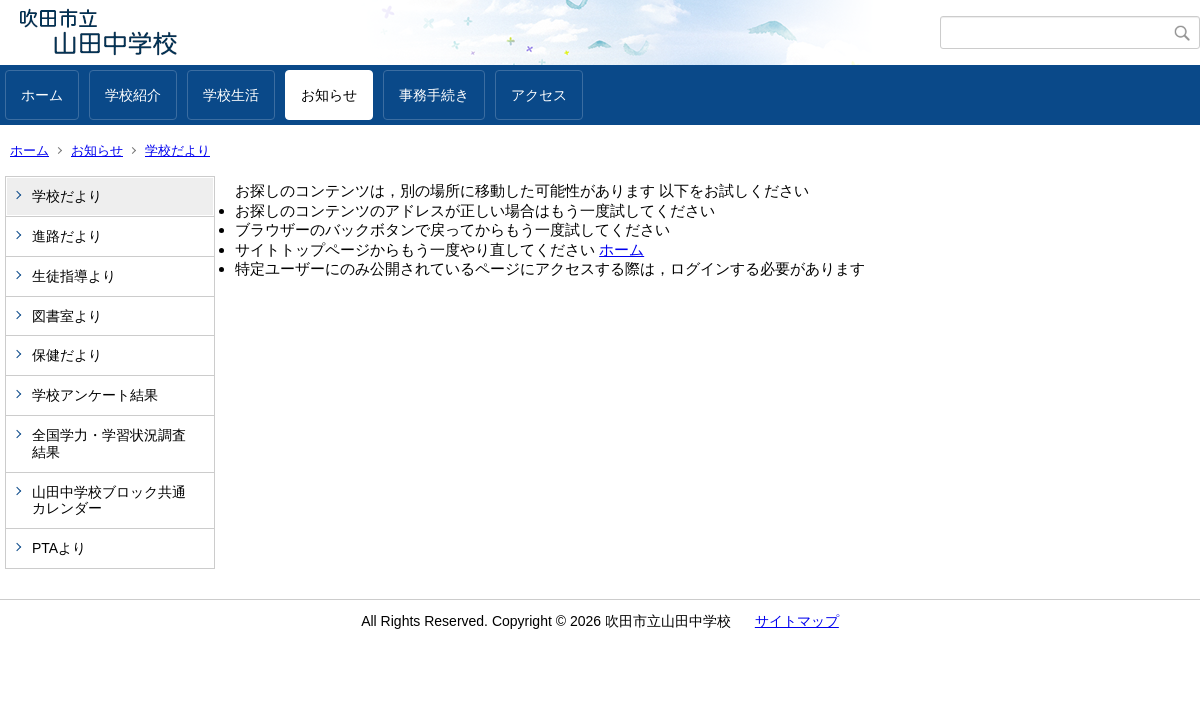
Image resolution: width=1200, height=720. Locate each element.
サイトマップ (797, 621)
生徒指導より (74, 276)
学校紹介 (133, 95)
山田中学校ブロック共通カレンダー (109, 500)
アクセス (539, 95)
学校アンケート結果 (95, 395)
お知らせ (329, 95)
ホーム (42, 95)
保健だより (67, 355)
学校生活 (231, 95)
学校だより (177, 150)
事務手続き (434, 95)
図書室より (67, 316)
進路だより (67, 236)
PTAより (59, 548)
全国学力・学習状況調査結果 (109, 443)
